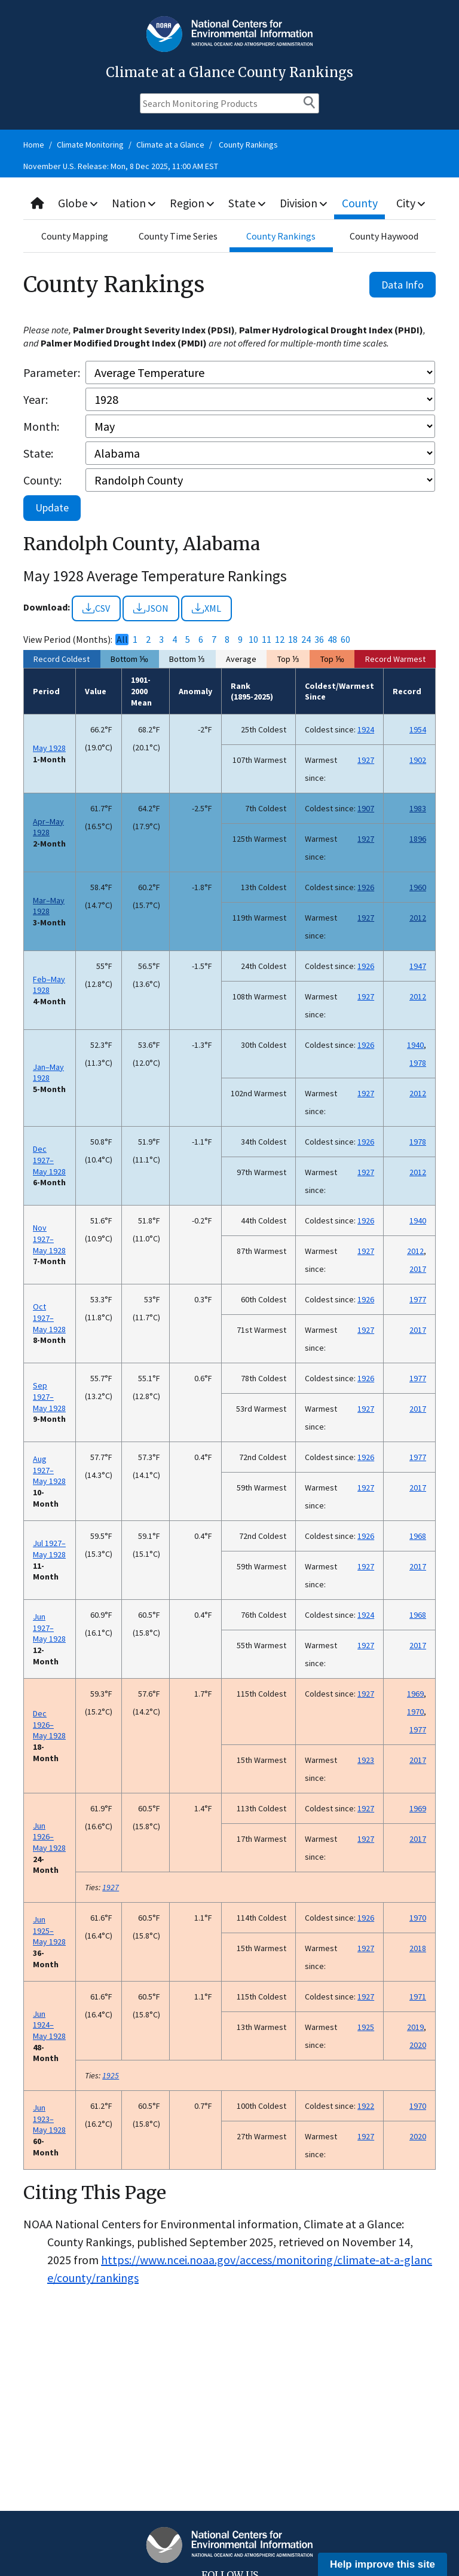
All (122, 639)
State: (38, 453)
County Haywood (384, 236)
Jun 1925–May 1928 (49, 1930)
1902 (417, 760)
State (249, 202)
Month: (41, 426)
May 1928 (49, 748)
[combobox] (229, 203)
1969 (415, 1693)
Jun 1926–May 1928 (49, 1836)
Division (306, 202)
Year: (35, 399)
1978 (417, 1062)
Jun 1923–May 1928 (49, 2118)
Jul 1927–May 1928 (49, 1549)
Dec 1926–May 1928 (49, 1724)
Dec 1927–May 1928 (49, 1159)
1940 (415, 1044)
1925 (365, 2027)
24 (306, 639)
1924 (365, 729)
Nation (135, 202)
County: (42, 480)
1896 (417, 838)
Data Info (402, 285)
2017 (417, 1269)
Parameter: (51, 372)
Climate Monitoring (90, 144)
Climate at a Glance (170, 144)
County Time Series (178, 236)
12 (279, 639)
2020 (417, 2045)
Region (194, 202)
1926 (365, 887)
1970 (415, 1711)
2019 (415, 2027)
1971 (417, 1996)
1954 (417, 729)
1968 (417, 1536)
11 (266, 639)
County (362, 202)
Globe (79, 202)
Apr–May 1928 (48, 827)
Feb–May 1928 (49, 985)
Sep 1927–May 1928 (49, 1396)
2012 (417, 917)
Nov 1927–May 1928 (49, 1238)
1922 (365, 2105)
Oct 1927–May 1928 (49, 1317)
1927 (365, 760)
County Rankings (248, 144)
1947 (417, 966)
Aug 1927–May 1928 (49, 1469)
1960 (417, 887)
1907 (365, 808)
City (411, 202)
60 (345, 639)
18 (293, 639)
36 (319, 639)
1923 (365, 1760)
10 (253, 639)
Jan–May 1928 (48, 1073)
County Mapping (74, 236)
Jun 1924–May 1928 (49, 2024)
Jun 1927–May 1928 (49, 1627)
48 (332, 639)
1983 (417, 808)
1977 (417, 1299)
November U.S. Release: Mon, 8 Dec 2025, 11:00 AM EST (120, 166)
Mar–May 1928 (49, 906)
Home (33, 144)
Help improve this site (382, 2564)
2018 (417, 1948)
